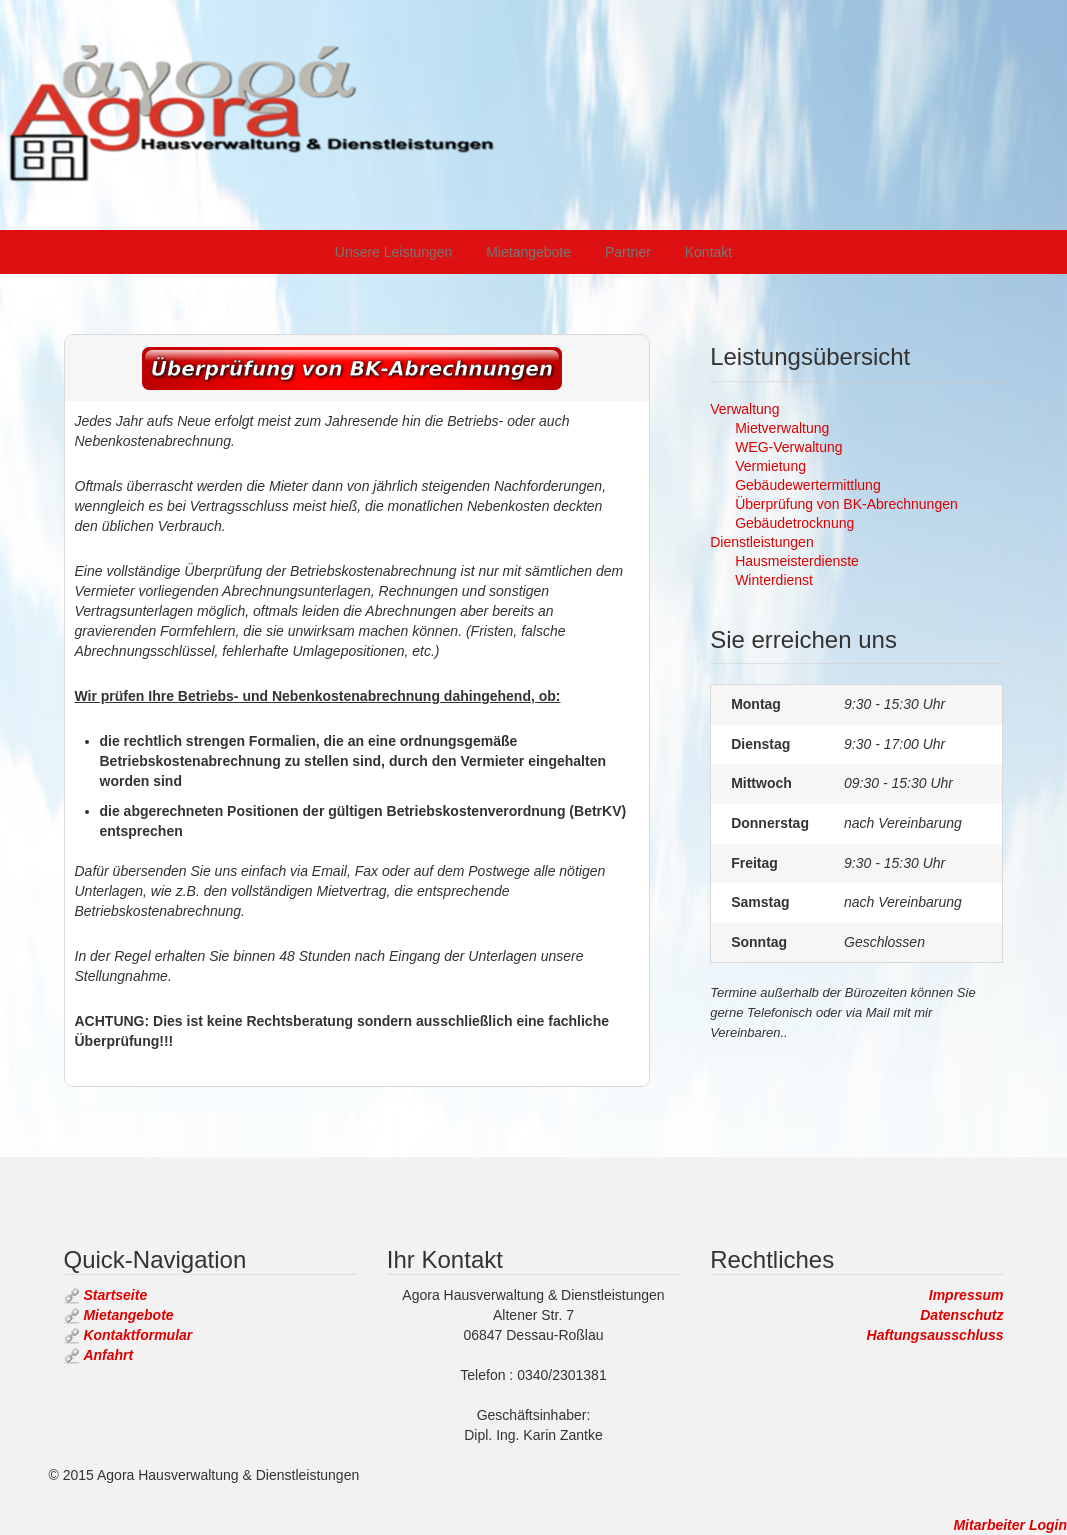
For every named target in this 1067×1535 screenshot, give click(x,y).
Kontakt (708, 252)
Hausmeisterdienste (797, 561)
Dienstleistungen (762, 542)
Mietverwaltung (782, 428)
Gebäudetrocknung (794, 523)
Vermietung (770, 466)
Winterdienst (774, 580)
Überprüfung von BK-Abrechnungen (846, 504)
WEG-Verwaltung (788, 447)
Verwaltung (744, 409)
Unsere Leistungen (394, 252)
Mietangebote (528, 252)
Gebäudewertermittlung (808, 485)
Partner (628, 252)
